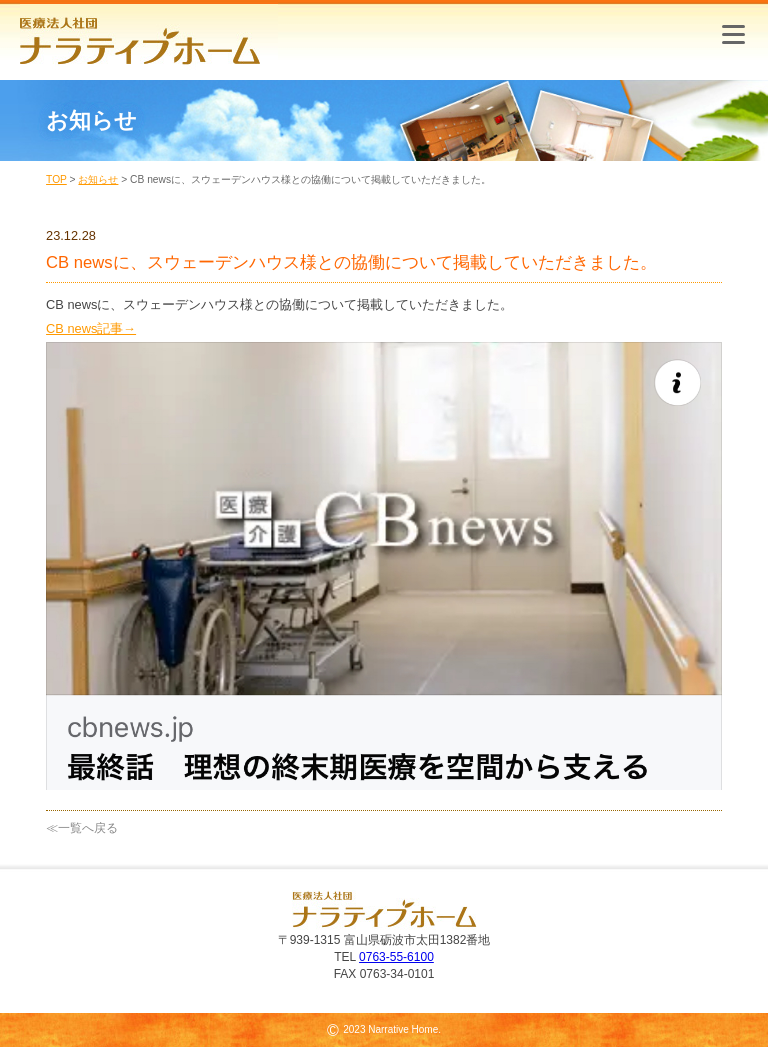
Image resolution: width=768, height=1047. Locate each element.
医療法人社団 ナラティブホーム (149, 35)
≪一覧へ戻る (82, 828)
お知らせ (98, 179)
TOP (56, 179)
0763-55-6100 (396, 957)
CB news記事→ (91, 328)
